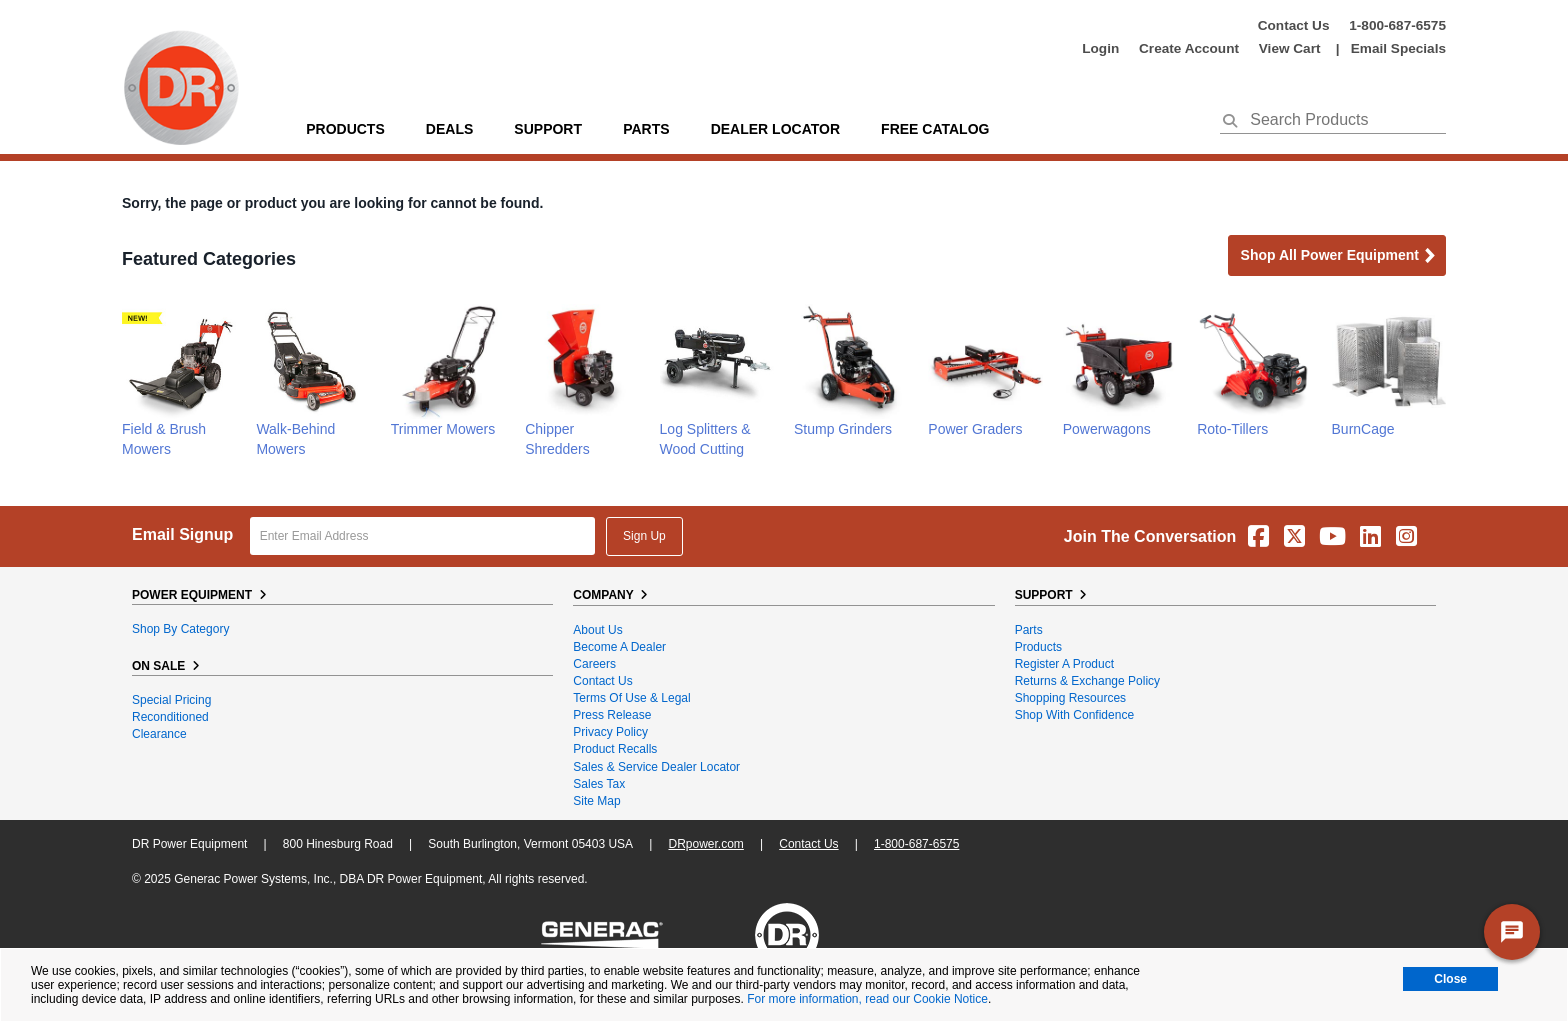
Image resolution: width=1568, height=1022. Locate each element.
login (1100, 48)
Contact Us (1294, 25)
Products (345, 129)
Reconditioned (170, 717)
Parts (1029, 630)
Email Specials (1398, 48)
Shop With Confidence (1074, 715)
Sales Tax (599, 784)
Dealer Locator (775, 129)
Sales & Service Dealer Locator (656, 767)
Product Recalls (615, 749)
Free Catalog (935, 129)
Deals (449, 129)
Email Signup (182, 534)
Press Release (612, 715)
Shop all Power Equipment (1339, 256)
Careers (594, 664)
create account (1189, 48)
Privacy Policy (610, 732)
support (548, 129)
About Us (597, 630)
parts (646, 129)
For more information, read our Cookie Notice (867, 999)
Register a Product (1064, 664)
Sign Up (644, 536)
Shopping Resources (1070, 698)
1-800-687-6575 (1397, 25)
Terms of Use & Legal (631, 698)
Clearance (159, 734)
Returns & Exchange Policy (1087, 681)
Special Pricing (171, 700)
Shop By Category (180, 629)
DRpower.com (705, 844)
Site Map (596, 801)
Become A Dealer (619, 647)
